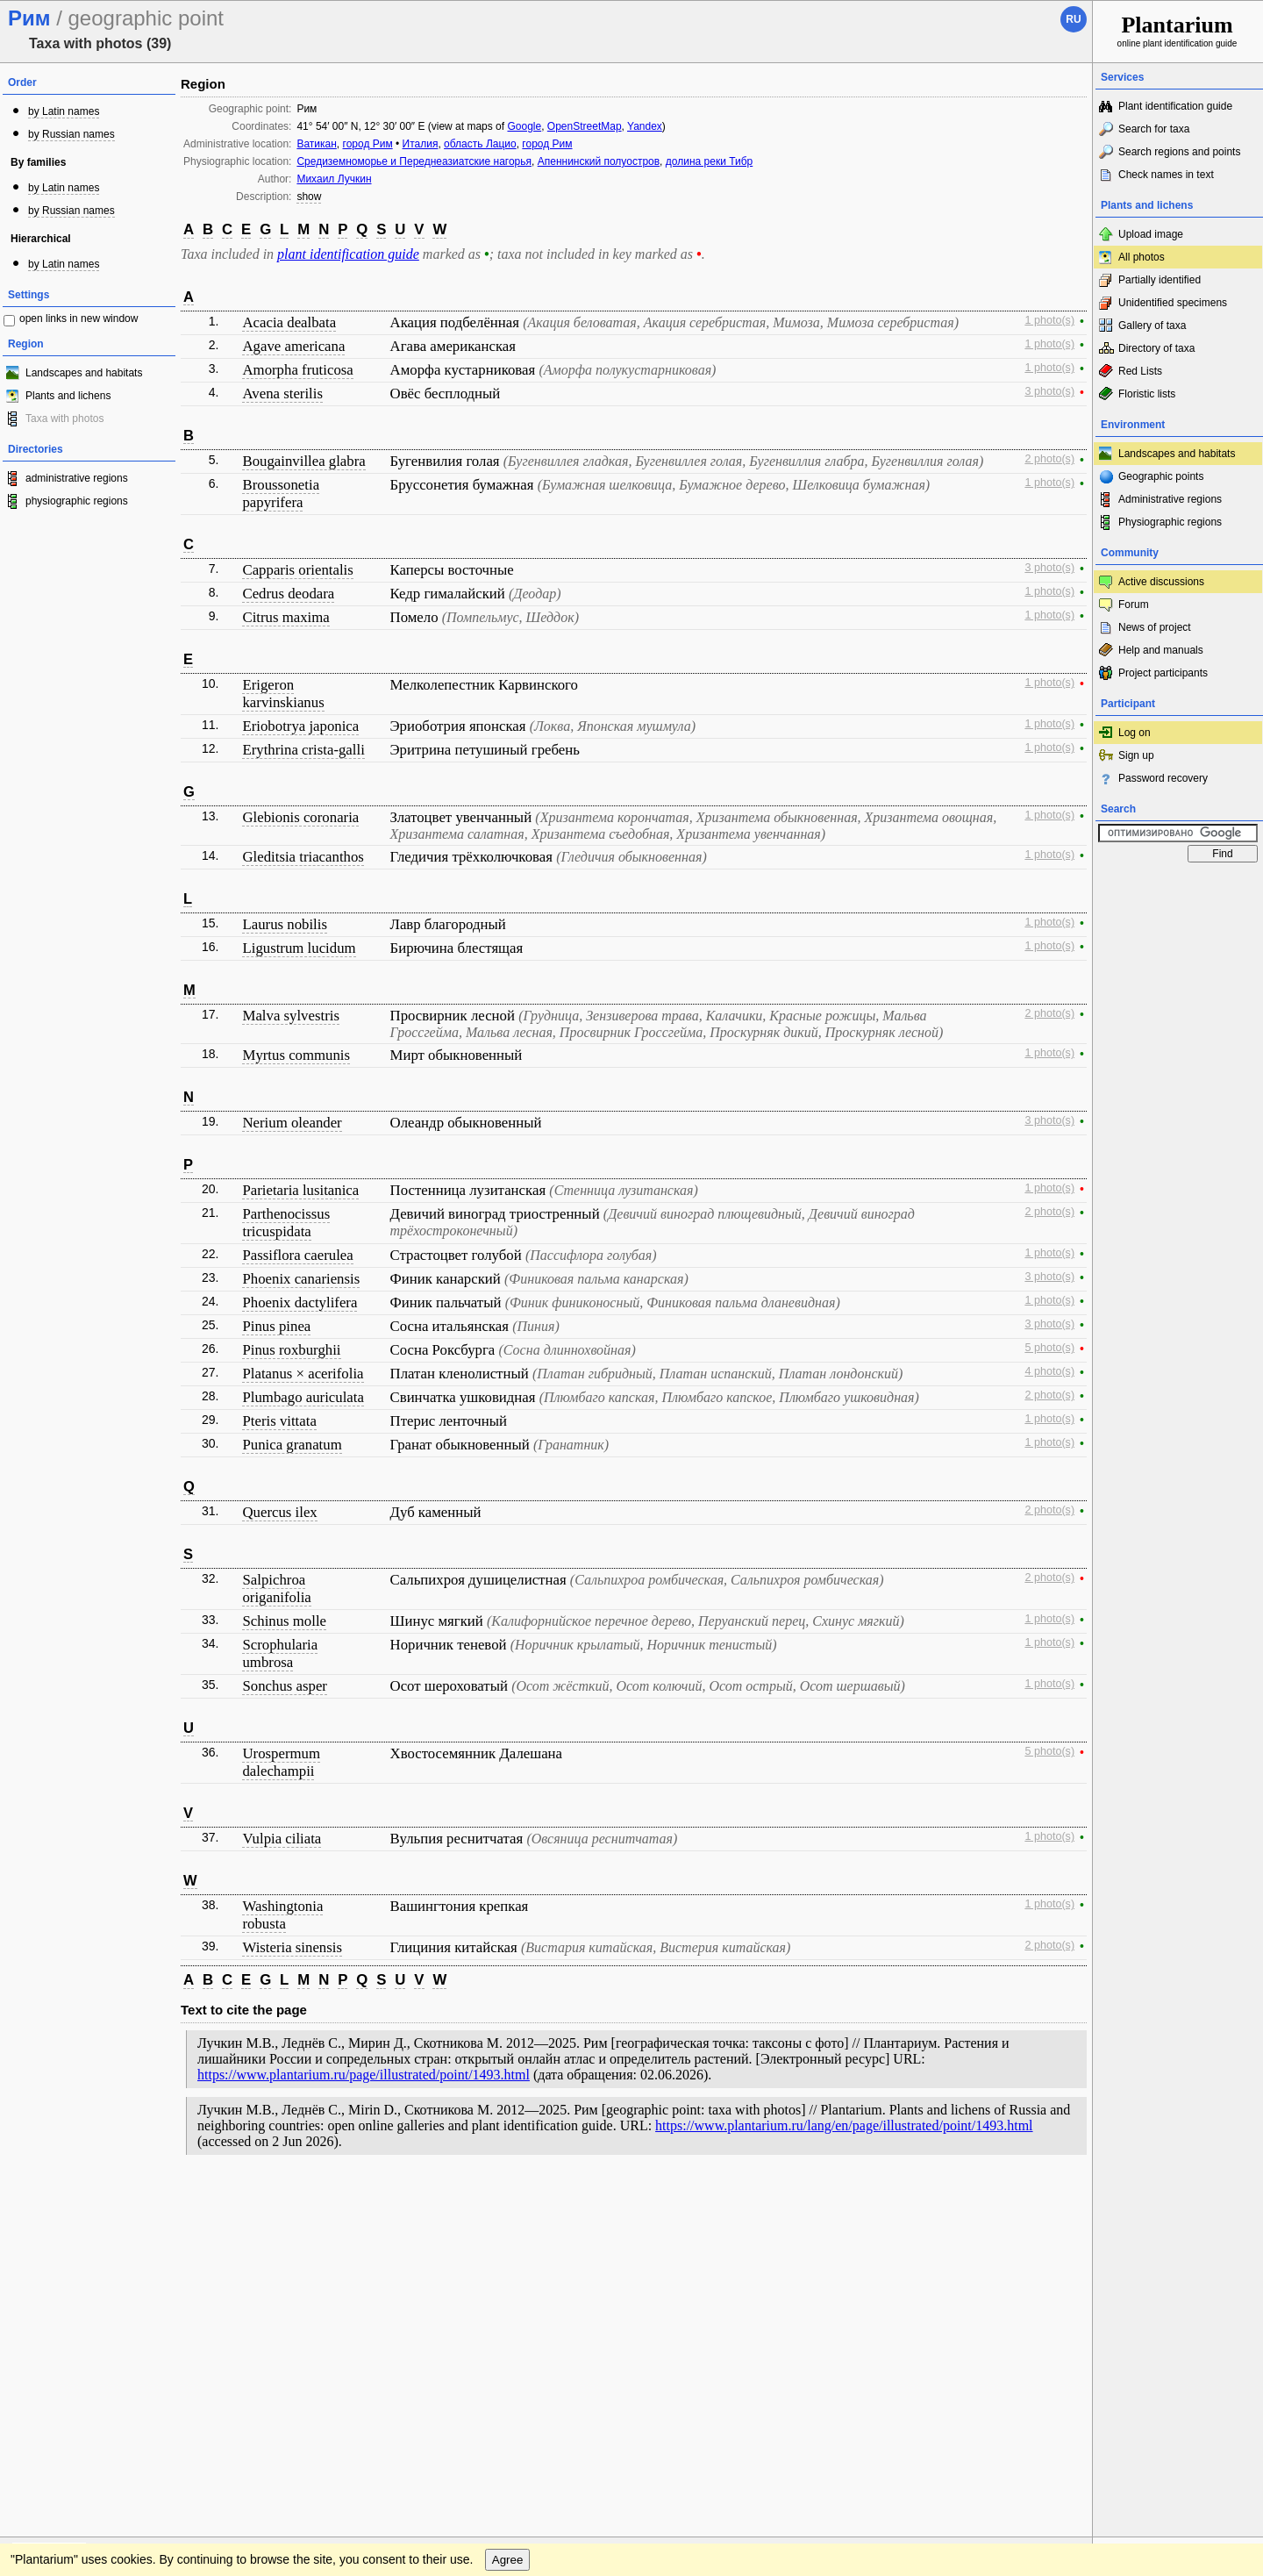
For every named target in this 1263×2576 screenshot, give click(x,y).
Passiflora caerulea (297, 1255)
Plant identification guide (1175, 106)
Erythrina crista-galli (303, 749)
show (308, 196)
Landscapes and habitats (83, 373)
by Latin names (63, 111)
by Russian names (71, 134)
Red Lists (1140, 371)
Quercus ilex (279, 1512)
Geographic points (1160, 476)
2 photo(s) (1049, 459)
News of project (1154, 627)
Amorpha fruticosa (297, 369)
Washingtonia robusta (282, 1915)
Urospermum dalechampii (281, 1762)
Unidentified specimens (1172, 303)
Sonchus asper (284, 1686)
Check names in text (1166, 174)
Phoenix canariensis (301, 1278)
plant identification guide (348, 254)
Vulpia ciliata (281, 1838)
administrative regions (76, 478)
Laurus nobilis (284, 924)
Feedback (119, 2200)
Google (524, 126)
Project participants (1163, 673)
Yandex (644, 126)
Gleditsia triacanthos (302, 856)
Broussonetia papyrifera (280, 493)
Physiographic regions (1170, 522)
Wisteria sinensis (292, 1947)
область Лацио (480, 144)
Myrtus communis (296, 1055)
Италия (421, 144)
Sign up (1136, 755)
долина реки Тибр (709, 161)
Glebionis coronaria (300, 817)
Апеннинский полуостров (599, 161)
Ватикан (316, 144)
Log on (1134, 732)
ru (1073, 19)
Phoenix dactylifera (299, 1302)
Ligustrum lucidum (298, 948)
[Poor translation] (64, 2328)
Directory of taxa (1156, 348)
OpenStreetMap (584, 126)
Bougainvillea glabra (303, 461)
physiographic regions (76, 501)
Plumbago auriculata (302, 1397)
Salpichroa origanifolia (276, 1588)
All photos (1141, 257)
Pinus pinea (276, 1326)
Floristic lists (1146, 394)
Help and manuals (1160, 650)
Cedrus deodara (288, 593)
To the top (1060, 2200)
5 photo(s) (1049, 1348)
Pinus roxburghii (291, 1350)
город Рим (368, 144)
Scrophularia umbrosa (280, 1653)
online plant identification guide (1177, 30)
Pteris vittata (279, 1421)
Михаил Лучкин (333, 179)
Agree (508, 2236)
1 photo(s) (1049, 320)
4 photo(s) (1049, 1371)
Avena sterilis (282, 393)
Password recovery (1163, 778)
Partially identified (1159, 280)
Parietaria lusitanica (300, 1190)
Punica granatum (291, 1444)
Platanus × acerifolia (302, 1373)
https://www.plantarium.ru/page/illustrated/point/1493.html (363, 2074)
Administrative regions (1170, 499)
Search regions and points (1179, 152)
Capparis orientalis (297, 570)
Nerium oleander (291, 1122)
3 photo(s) (1049, 391)
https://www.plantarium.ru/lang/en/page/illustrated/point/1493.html (843, 2125)
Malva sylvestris (290, 1015)
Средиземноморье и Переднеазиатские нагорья (414, 161)
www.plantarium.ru (1178, 2200)
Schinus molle (284, 1621)
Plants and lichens (68, 396)
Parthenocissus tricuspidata (286, 1223)
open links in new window (78, 318)
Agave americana (293, 346)
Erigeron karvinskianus (283, 693)
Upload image (1150, 234)
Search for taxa (1153, 129)
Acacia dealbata (289, 322)
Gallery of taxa (1152, 325)
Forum (1133, 604)
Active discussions (1161, 582)
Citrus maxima (285, 617)
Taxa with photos (64, 418)
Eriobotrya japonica (300, 726)
